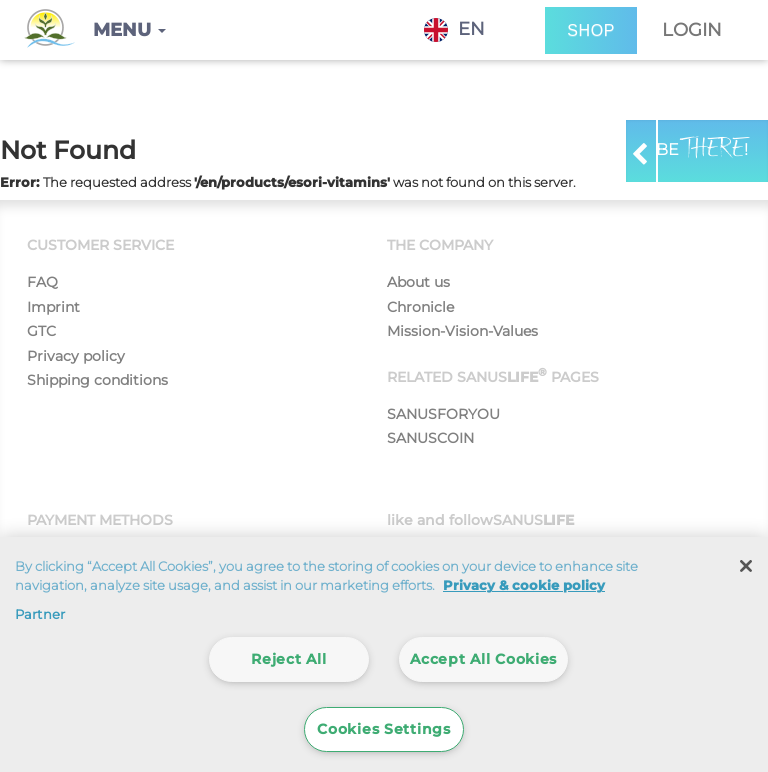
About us (418, 282)
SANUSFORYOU (443, 414)
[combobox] (469, 30)
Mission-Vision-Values (462, 331)
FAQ (42, 282)
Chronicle (420, 307)
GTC (41, 331)
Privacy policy (76, 356)
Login (692, 30)
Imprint (53, 307)
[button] (129, 30)
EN (454, 30)
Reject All (288, 659)
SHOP (591, 30)
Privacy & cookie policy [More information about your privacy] (524, 585)
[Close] (746, 566)
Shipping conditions (97, 380)
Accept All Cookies (483, 659)
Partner (40, 614)
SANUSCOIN (430, 438)
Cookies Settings (384, 729)
